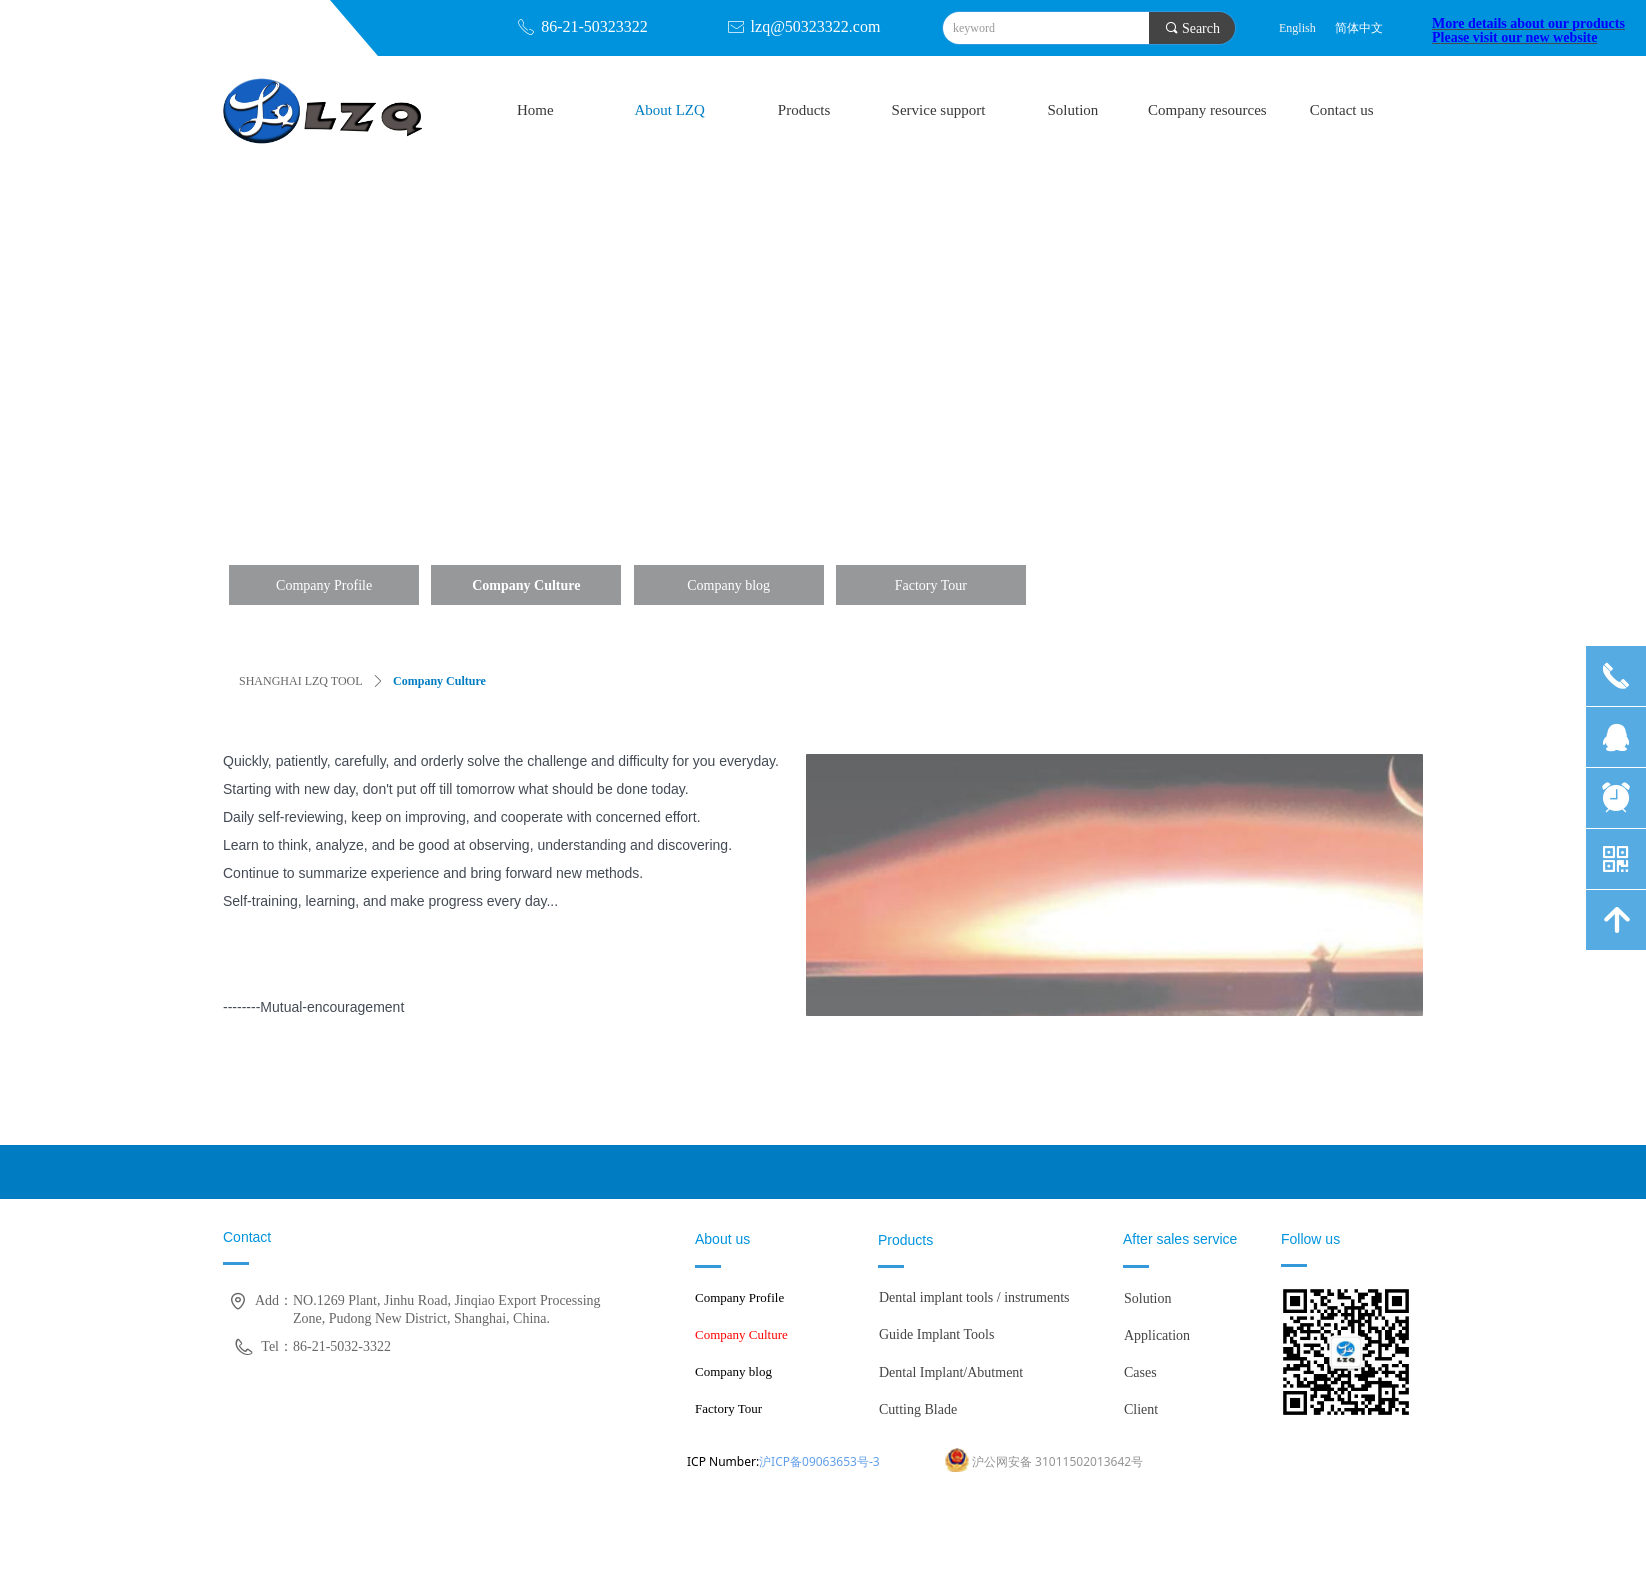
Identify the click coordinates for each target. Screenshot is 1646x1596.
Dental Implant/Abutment (951, 1372)
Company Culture (439, 681)
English (1297, 28)
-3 (874, 1461)
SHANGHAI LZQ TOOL (301, 681)
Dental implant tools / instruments (974, 1297)
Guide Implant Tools (936, 1334)
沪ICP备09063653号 (814, 1461)
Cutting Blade (918, 1409)
